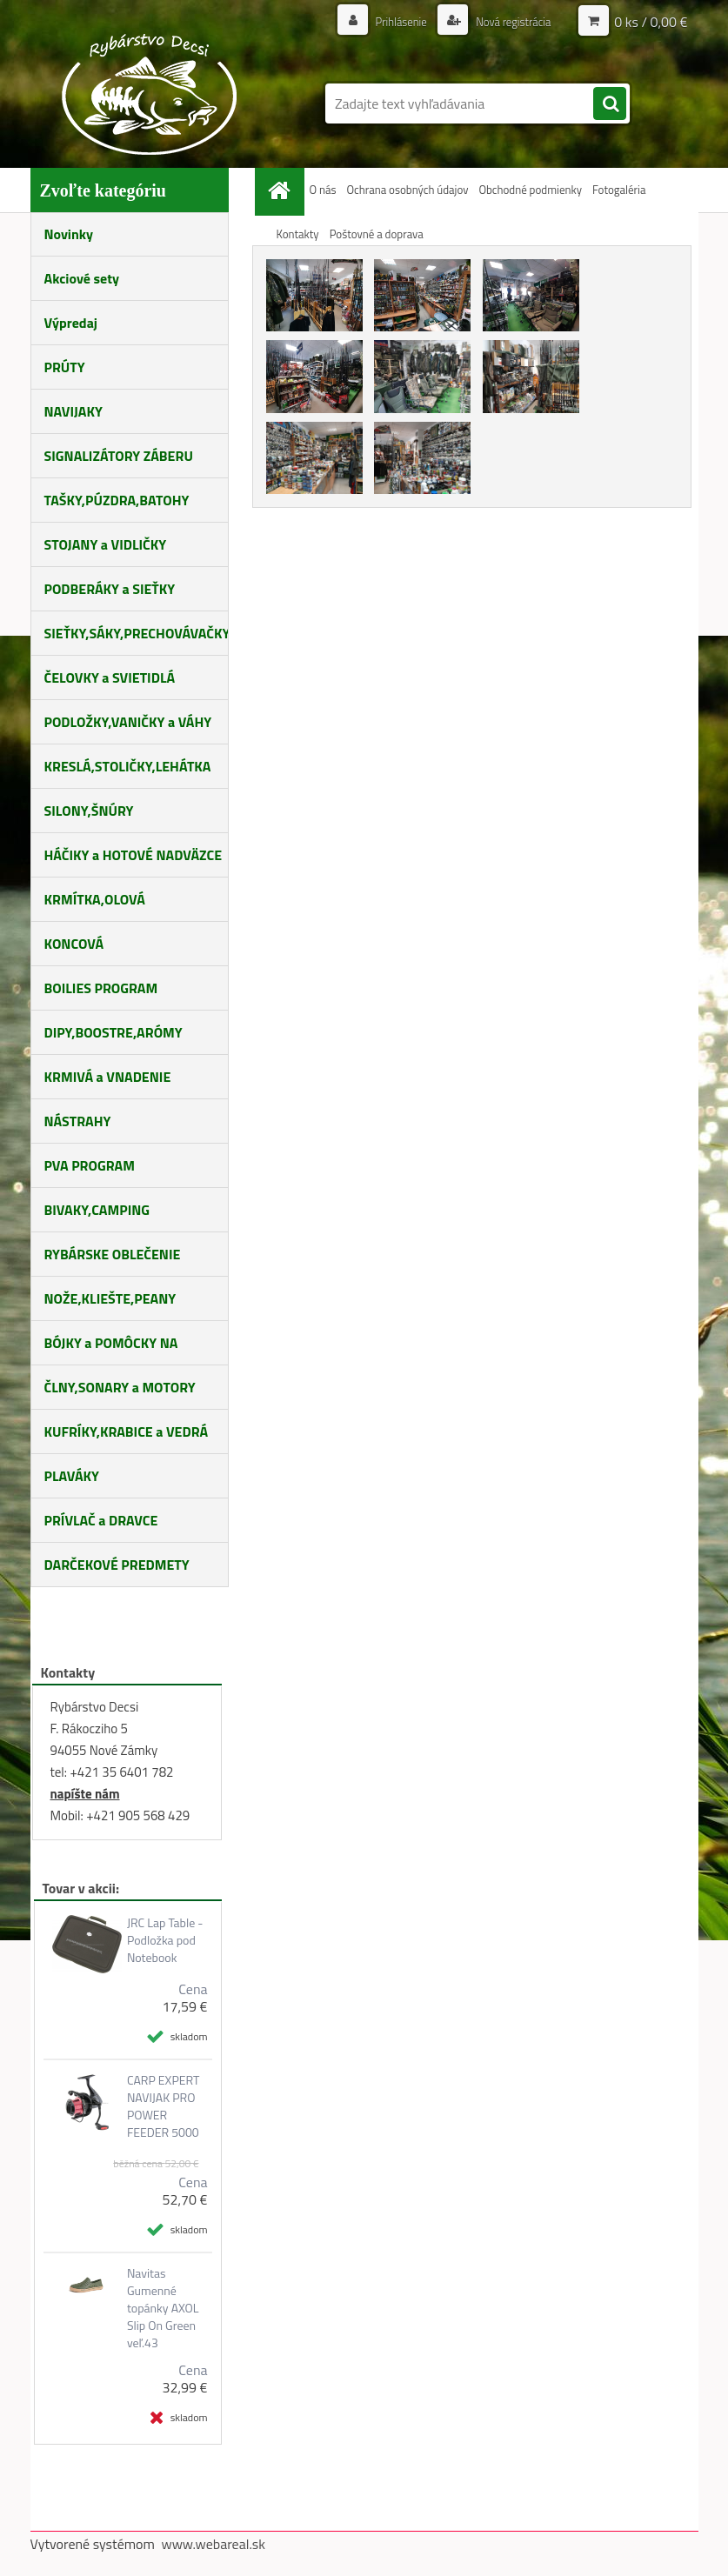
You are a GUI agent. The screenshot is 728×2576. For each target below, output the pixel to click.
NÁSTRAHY (77, 1121)
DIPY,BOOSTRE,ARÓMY (113, 1032)
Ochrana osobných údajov (407, 189)
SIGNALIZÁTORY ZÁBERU (118, 455)
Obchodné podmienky (530, 189)
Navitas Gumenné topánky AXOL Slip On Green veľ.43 (163, 2308)
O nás (323, 189)
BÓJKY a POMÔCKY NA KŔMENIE (111, 1348)
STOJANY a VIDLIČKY (105, 544)
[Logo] (150, 94)
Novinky (69, 234)
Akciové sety (81, 278)
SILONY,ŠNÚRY (89, 810)
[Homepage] (282, 190)
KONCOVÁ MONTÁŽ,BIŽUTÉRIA (105, 949)
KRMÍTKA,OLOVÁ (94, 899)
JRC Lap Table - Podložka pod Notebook (165, 1940)
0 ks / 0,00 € (650, 21)
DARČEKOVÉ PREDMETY (117, 1564)
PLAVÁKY (71, 1475)
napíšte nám (85, 1794)
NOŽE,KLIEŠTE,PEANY (110, 1298)
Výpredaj (70, 322)
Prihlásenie (392, 21)
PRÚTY (64, 367)
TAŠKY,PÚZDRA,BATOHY (117, 500)
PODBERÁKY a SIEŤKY (110, 588)
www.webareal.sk (213, 2543)
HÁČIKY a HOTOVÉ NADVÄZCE (133, 854)
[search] (609, 104)
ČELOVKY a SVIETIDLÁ (110, 677)
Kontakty (298, 234)
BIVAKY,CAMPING (97, 1209)
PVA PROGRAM (89, 1165)
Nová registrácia (508, 21)
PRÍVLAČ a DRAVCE (101, 1520)
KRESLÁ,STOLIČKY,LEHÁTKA (127, 766)
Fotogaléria (618, 189)
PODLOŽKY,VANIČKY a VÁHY (128, 721)
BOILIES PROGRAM (101, 988)
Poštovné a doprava (377, 234)
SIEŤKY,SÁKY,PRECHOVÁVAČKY (136, 633)
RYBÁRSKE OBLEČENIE (112, 1254)
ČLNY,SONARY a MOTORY (120, 1387)
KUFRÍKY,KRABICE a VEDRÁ (126, 1431)
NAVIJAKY (73, 411)
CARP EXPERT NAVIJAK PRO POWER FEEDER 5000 (163, 2106)
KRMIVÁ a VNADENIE (107, 1076)
